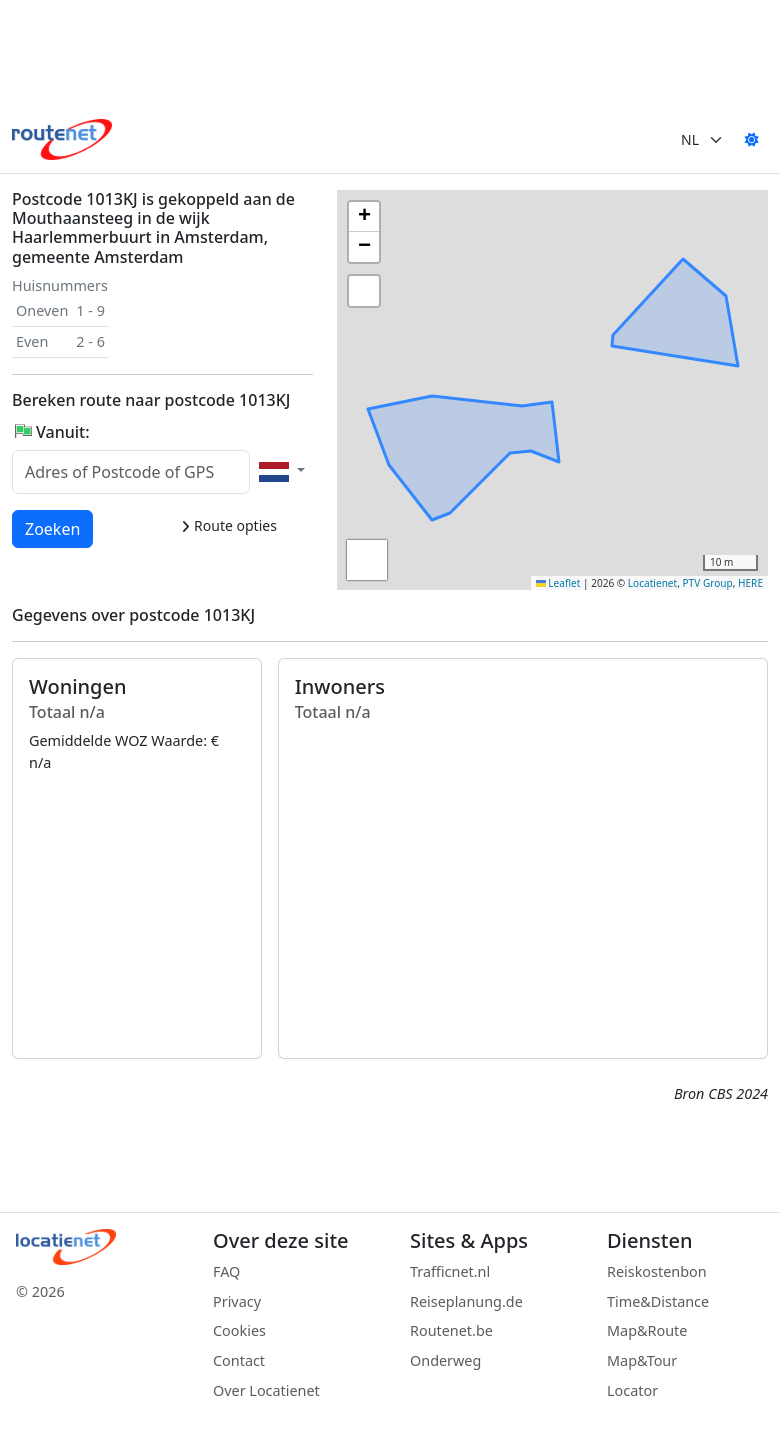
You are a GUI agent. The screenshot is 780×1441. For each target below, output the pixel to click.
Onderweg (445, 1360)
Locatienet (652, 583)
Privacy (237, 1301)
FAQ (226, 1271)
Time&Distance (658, 1301)
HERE (750, 583)
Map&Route (647, 1330)
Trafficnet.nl (450, 1271)
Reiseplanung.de (466, 1301)
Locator (632, 1390)
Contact (239, 1360)
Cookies (239, 1330)
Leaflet (558, 583)
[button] (558, 375)
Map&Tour (642, 1360)
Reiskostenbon (657, 1271)
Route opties (228, 525)
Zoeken (53, 528)
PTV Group (708, 583)
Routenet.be (451, 1330)
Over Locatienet (266, 1390)
